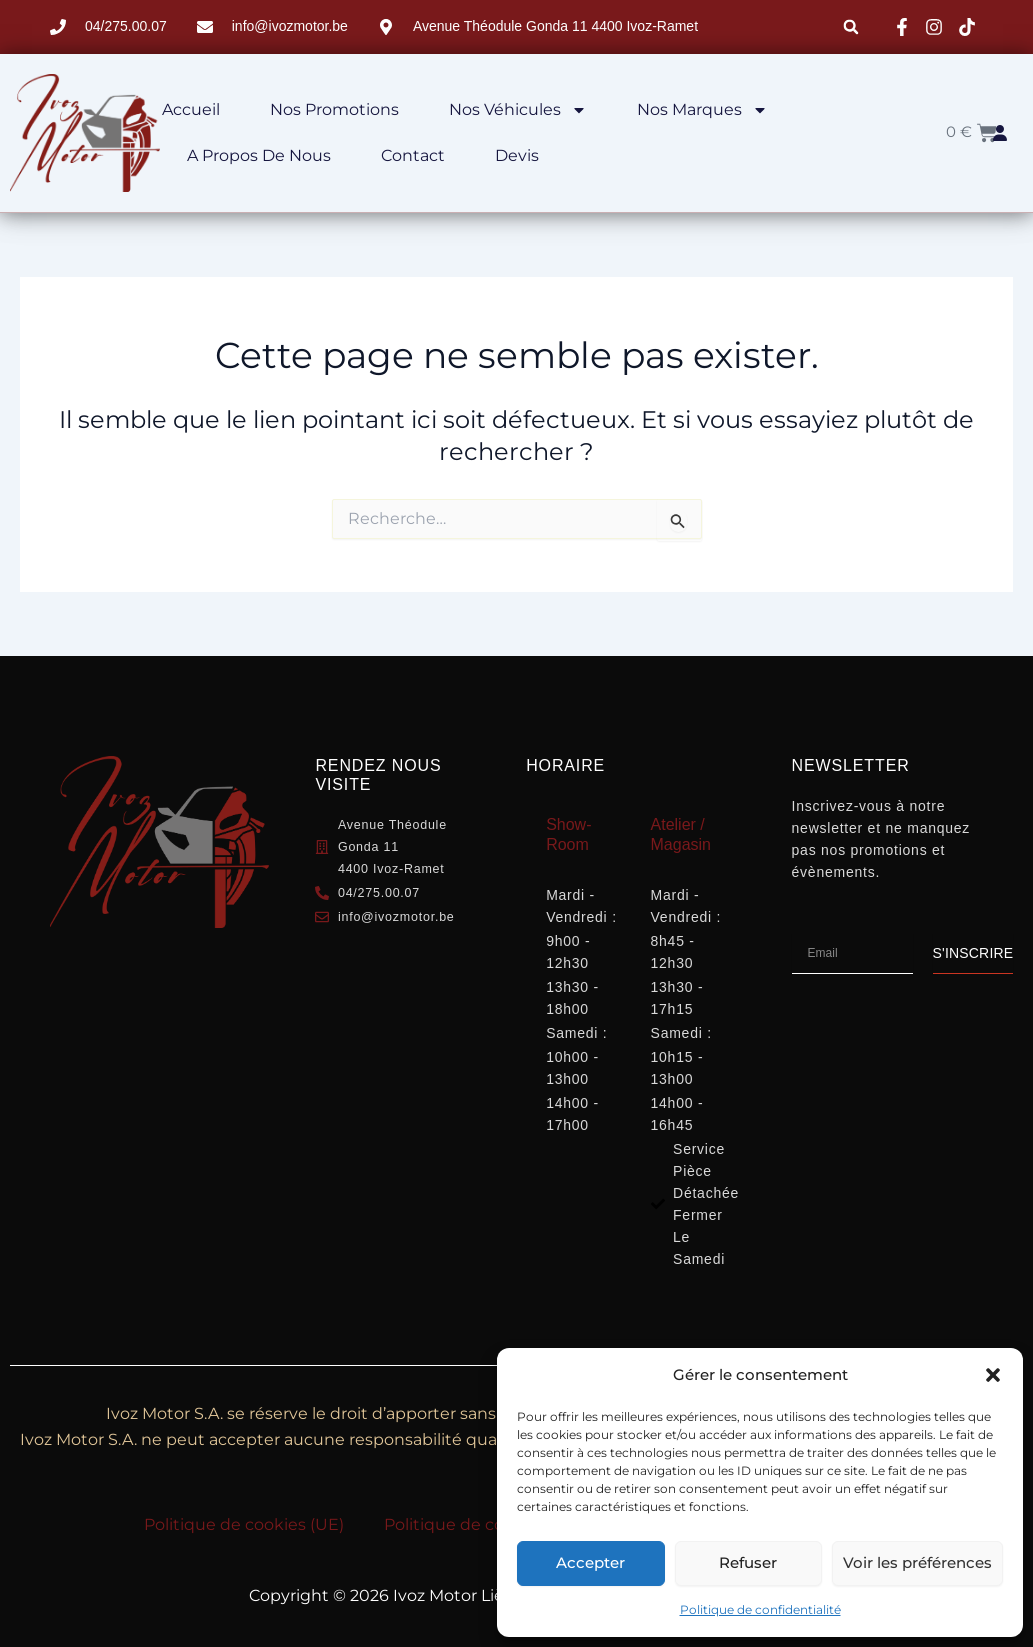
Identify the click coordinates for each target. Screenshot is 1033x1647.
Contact (413, 155)
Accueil (191, 109)
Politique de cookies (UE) (244, 1524)
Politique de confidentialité (760, 1609)
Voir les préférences (917, 1562)
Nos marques (702, 110)
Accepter (590, 1562)
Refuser (748, 1562)
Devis (517, 155)
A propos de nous (259, 155)
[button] (993, 1375)
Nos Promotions (334, 109)
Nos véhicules (518, 110)
